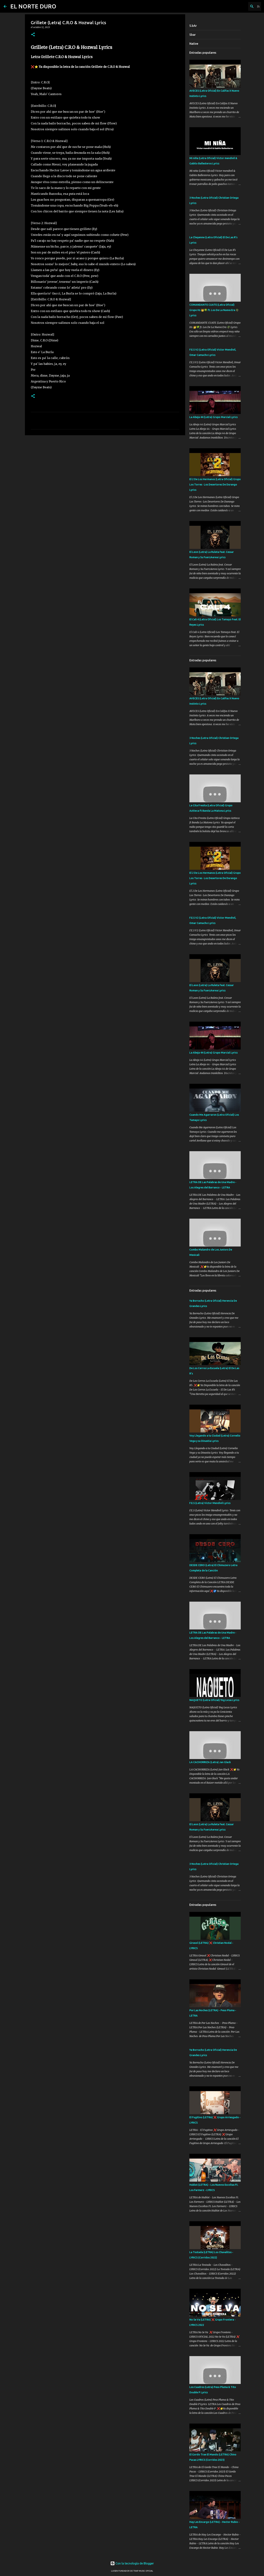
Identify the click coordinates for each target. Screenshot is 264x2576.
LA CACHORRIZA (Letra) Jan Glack (210, 1762)
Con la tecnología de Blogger (132, 2563)
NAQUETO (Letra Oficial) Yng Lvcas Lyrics (214, 1700)
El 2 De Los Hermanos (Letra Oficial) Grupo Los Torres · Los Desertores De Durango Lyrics (215, 484)
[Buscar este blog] (242, 6)
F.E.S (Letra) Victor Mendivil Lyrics (209, 1503)
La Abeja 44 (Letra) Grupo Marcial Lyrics (213, 417)
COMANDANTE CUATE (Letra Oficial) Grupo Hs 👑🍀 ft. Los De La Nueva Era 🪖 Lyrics (214, 310)
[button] (33, 34)
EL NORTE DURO (33, 6)
